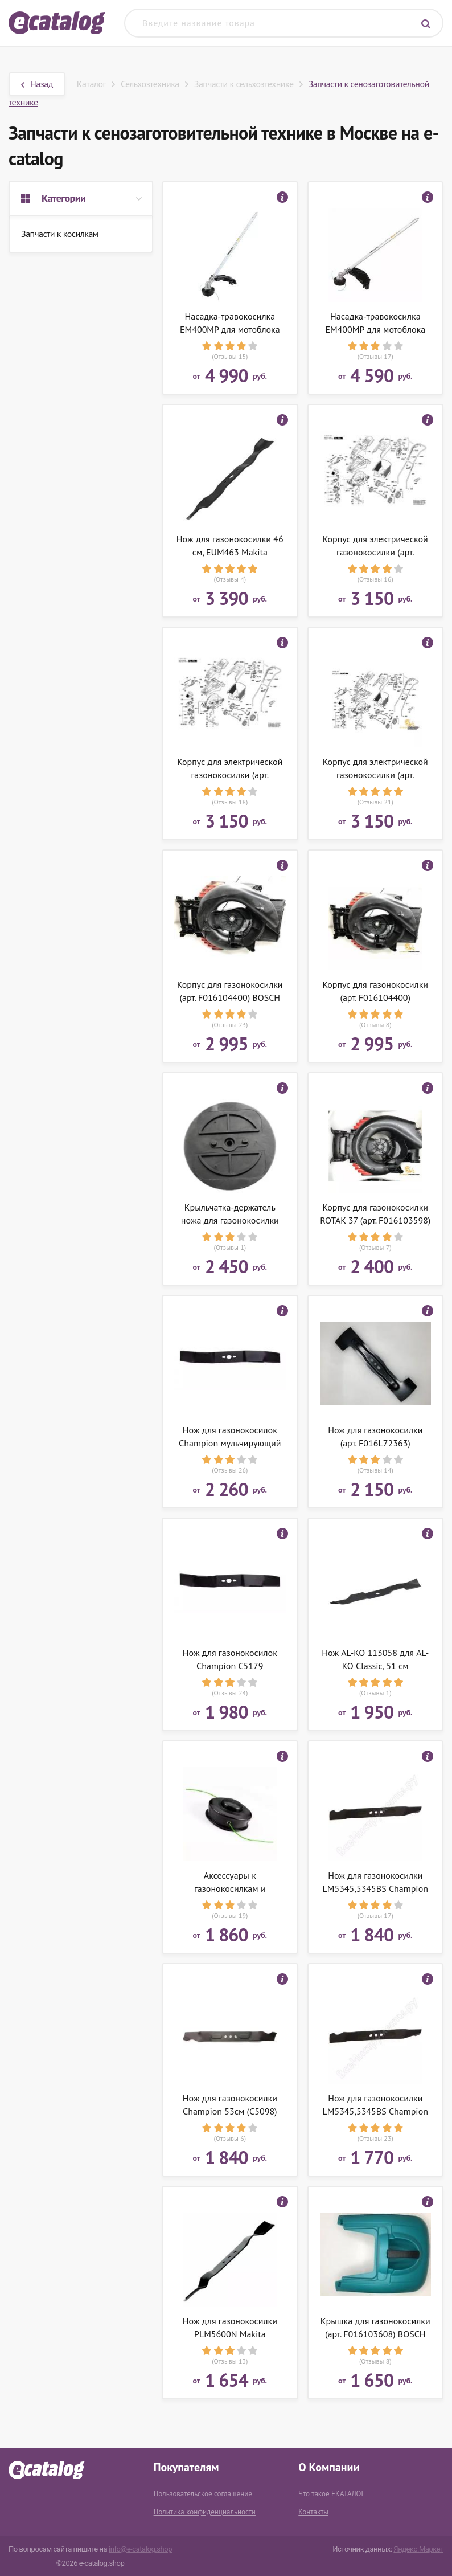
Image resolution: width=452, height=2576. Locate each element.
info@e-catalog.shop (140, 2549)
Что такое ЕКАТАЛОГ (331, 2494)
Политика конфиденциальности (205, 2512)
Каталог (91, 83)
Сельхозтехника (150, 83)
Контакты (313, 2512)
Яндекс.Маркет (418, 2549)
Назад (37, 83)
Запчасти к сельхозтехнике (244, 83)
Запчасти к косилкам (59, 233)
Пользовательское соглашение (203, 2494)
